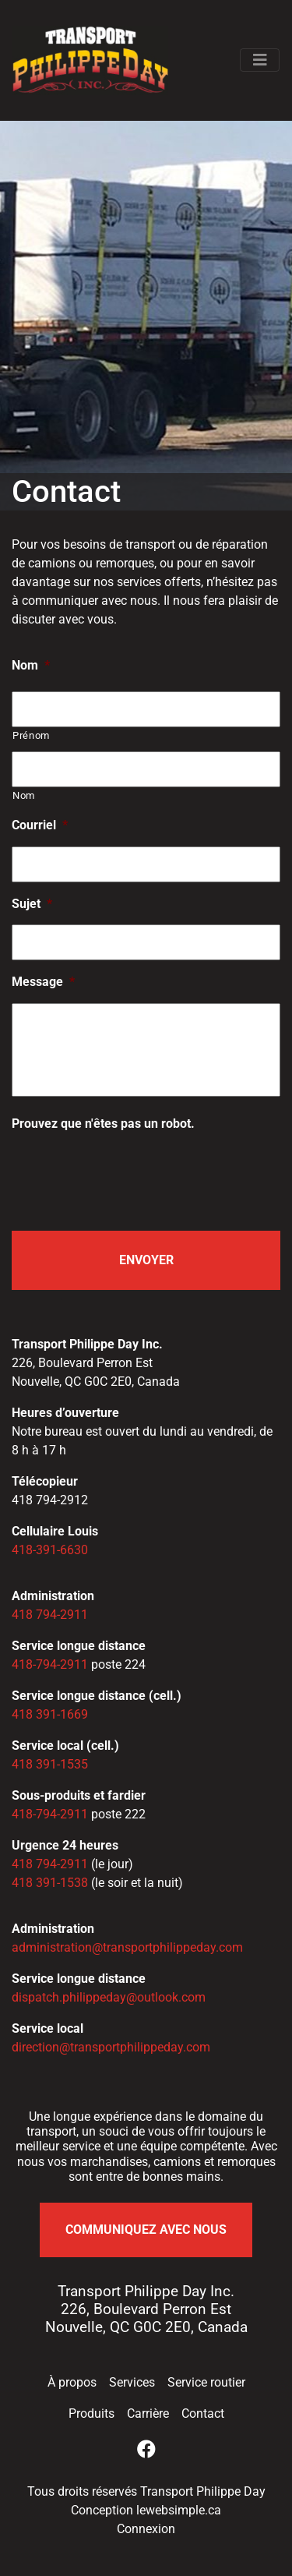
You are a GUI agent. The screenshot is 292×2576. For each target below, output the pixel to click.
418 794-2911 (50, 1614)
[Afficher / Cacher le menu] (260, 60)
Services (132, 2382)
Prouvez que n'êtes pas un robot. (103, 1123)
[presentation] (130, 1175)
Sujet (32, 903)
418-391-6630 (50, 1549)
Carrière (148, 2413)
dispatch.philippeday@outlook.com (109, 1997)
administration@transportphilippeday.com (127, 1947)
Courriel (40, 825)
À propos (72, 2382)
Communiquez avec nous (146, 2229)
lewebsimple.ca (178, 2510)
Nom (31, 665)
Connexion (146, 2528)
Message (43, 981)
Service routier (206, 2382)
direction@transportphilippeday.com (111, 2047)
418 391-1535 (50, 1764)
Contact (202, 2413)
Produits (91, 2413)
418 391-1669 (50, 1714)
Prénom (31, 735)
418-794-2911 (50, 1664)
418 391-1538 (50, 1882)
